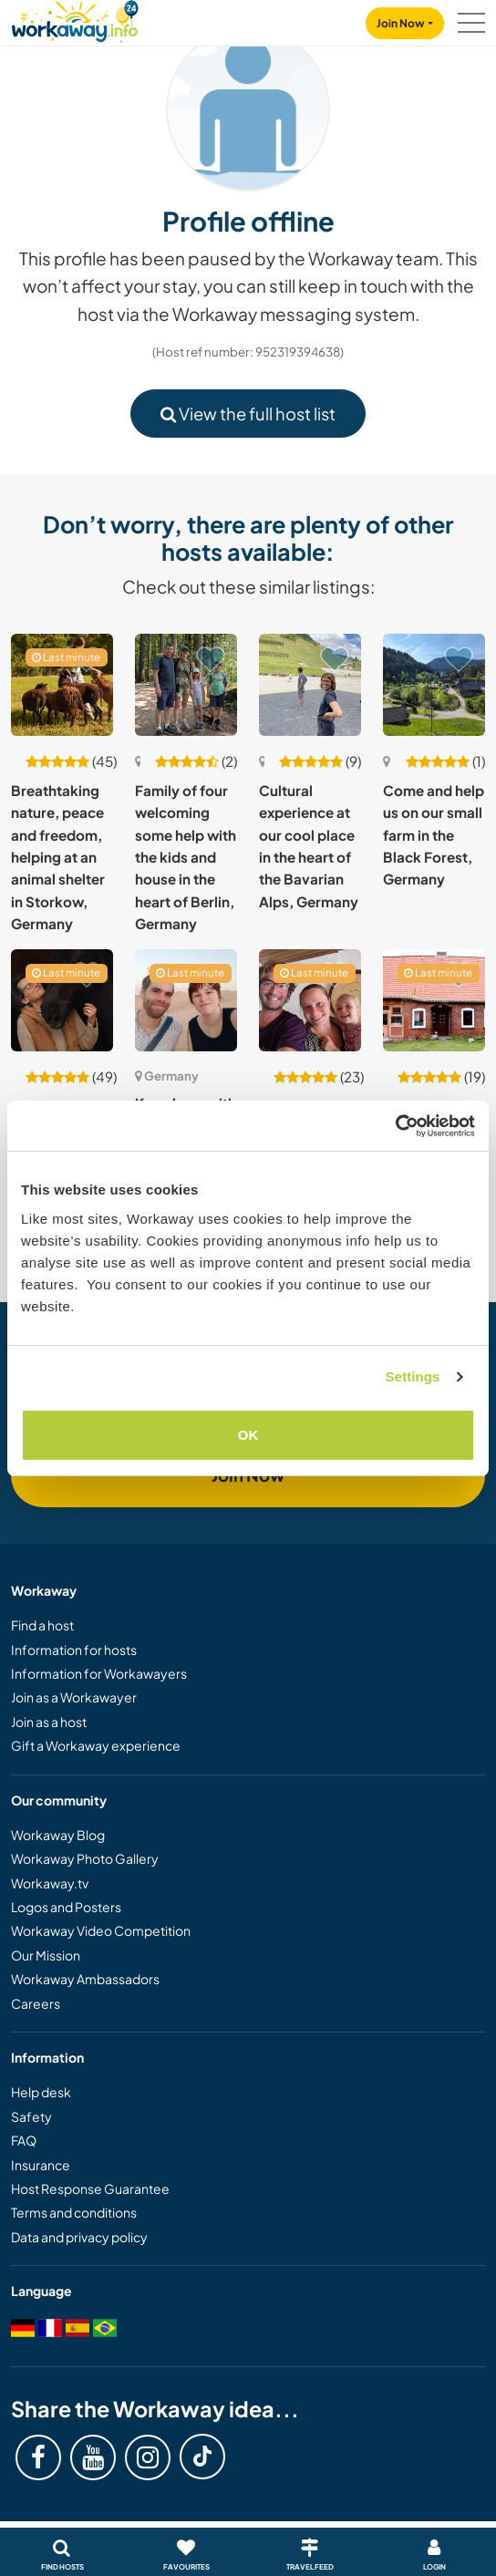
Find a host (42, 1625)
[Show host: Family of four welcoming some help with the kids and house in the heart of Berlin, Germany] (186, 685)
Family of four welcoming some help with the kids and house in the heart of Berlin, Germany (185, 856)
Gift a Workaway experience (96, 1745)
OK (248, 1435)
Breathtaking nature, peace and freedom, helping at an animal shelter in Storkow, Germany (58, 856)
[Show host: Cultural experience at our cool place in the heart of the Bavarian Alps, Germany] (310, 685)
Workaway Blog (58, 1834)
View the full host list (248, 413)
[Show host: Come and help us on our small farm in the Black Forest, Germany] (434, 685)
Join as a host (49, 1721)
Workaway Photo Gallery (85, 1858)
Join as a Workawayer (74, 1697)
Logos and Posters (66, 1906)
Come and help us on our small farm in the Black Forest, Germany (433, 834)
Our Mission (45, 1955)
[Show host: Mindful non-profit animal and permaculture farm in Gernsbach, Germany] (62, 1000)
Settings (413, 1376)
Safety (31, 2116)
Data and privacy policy (79, 2237)
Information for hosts (74, 1649)
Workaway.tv (49, 1883)
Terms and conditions (74, 2212)
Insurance (40, 2165)
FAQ (23, 2140)
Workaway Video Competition (101, 1930)
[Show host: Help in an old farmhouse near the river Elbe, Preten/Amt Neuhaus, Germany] (434, 1000)
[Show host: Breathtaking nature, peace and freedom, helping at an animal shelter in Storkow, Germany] (62, 685)
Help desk (41, 2092)
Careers (35, 2003)
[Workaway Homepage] (75, 18)
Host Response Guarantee (90, 2188)
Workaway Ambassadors (85, 1979)
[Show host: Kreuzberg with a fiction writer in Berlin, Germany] (186, 1000)
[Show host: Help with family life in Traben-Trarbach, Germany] (310, 1000)
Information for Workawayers (99, 1673)
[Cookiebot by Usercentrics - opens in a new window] (395, 1126)
